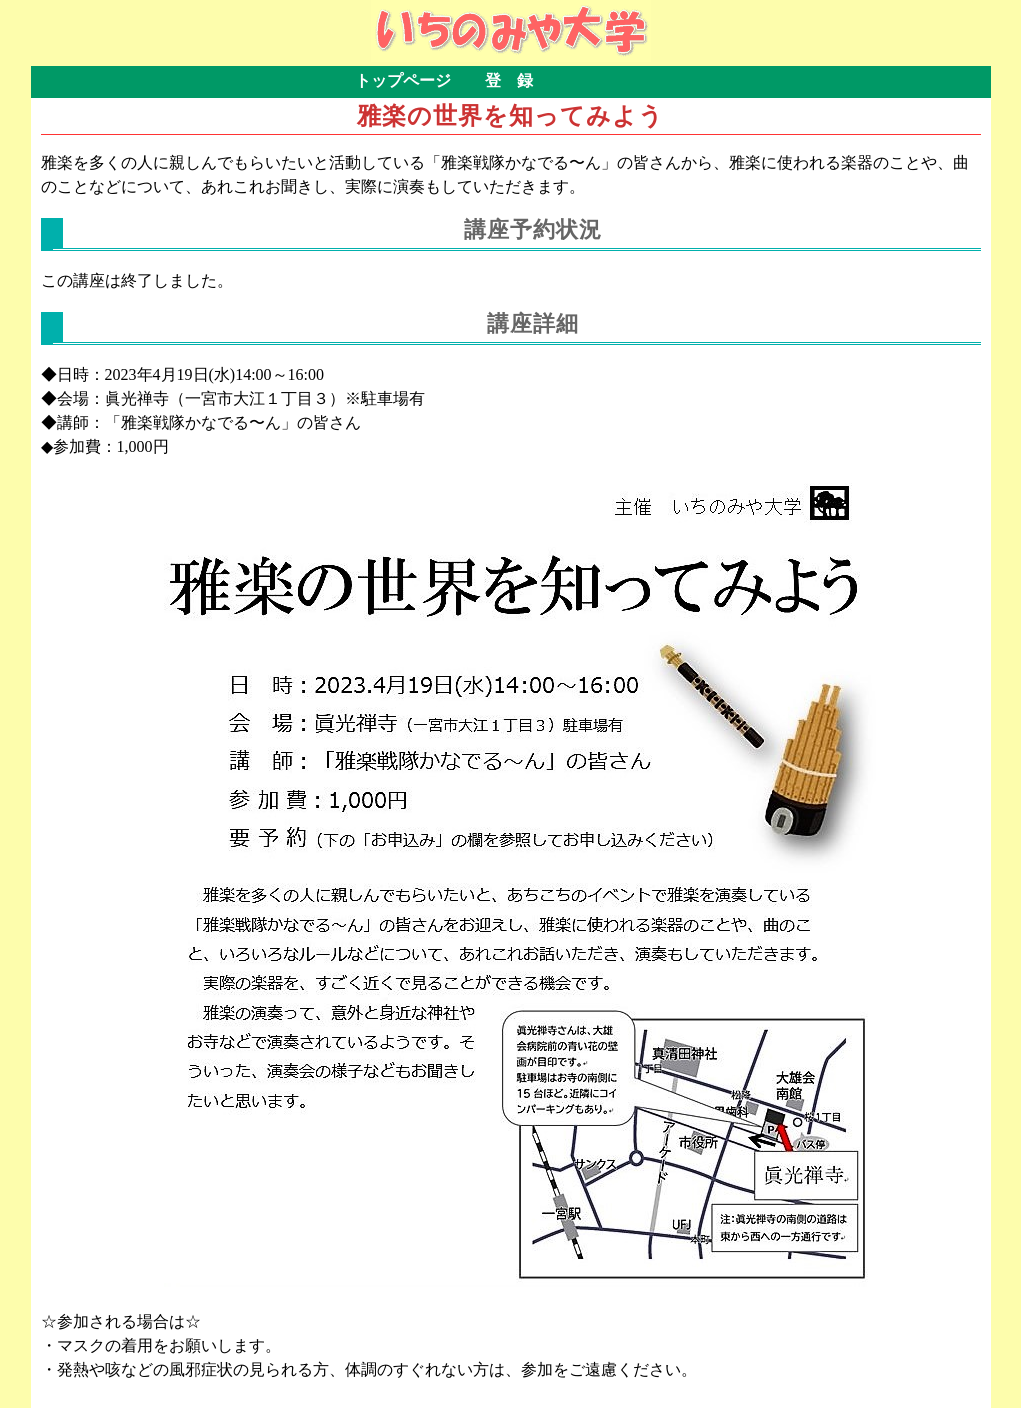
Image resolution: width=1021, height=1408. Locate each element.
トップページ (403, 80)
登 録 (509, 80)
